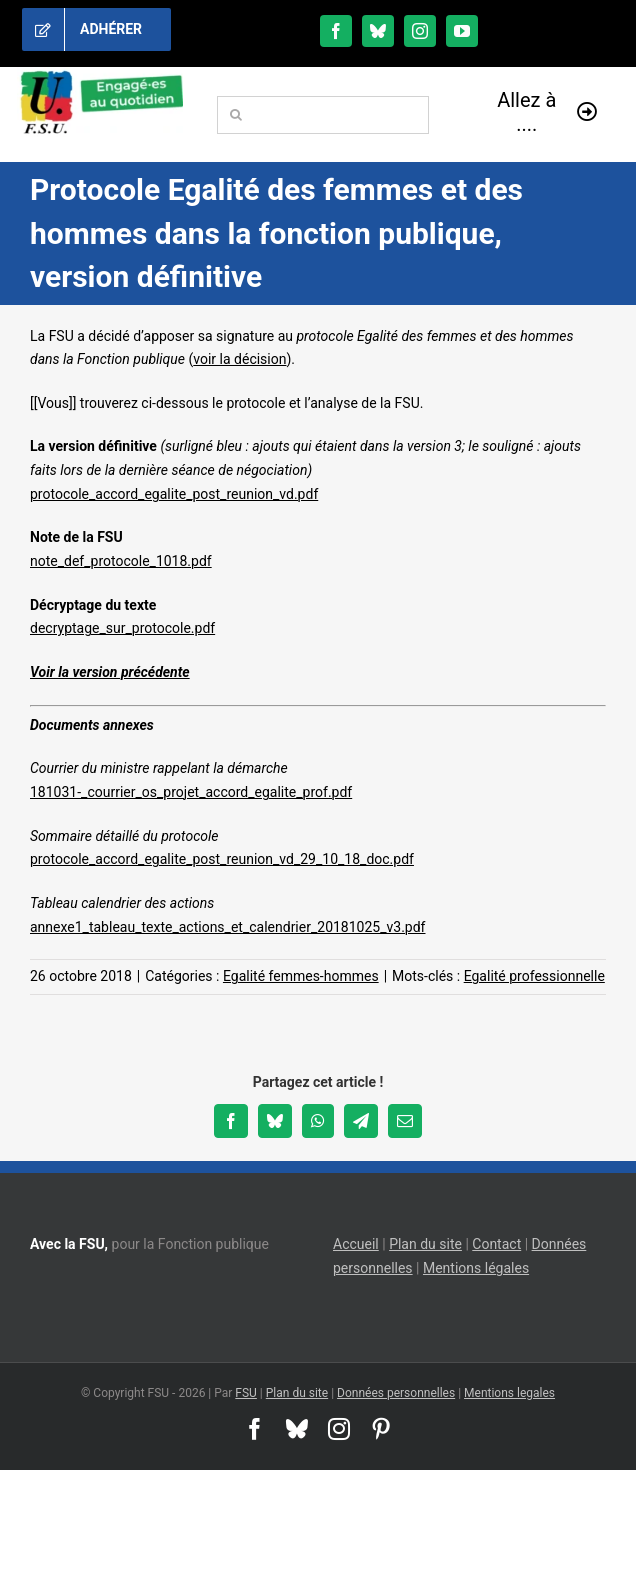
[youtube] (462, 31)
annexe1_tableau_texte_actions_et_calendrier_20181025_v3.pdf (228, 927)
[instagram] (420, 31)
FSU (246, 1393)
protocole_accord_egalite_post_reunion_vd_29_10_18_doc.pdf (222, 859)
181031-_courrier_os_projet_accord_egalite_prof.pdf (191, 792)
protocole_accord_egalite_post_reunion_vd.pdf (174, 494)
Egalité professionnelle (534, 976)
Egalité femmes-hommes (301, 976)
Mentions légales (476, 1268)
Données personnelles (396, 1393)
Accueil (356, 1244)
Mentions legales (509, 1393)
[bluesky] (378, 31)
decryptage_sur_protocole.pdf (122, 628)
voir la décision (239, 359)
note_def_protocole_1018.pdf (121, 561)
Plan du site (425, 1244)
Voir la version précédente (110, 672)
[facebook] (336, 31)
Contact (496, 1244)
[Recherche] (236, 115)
